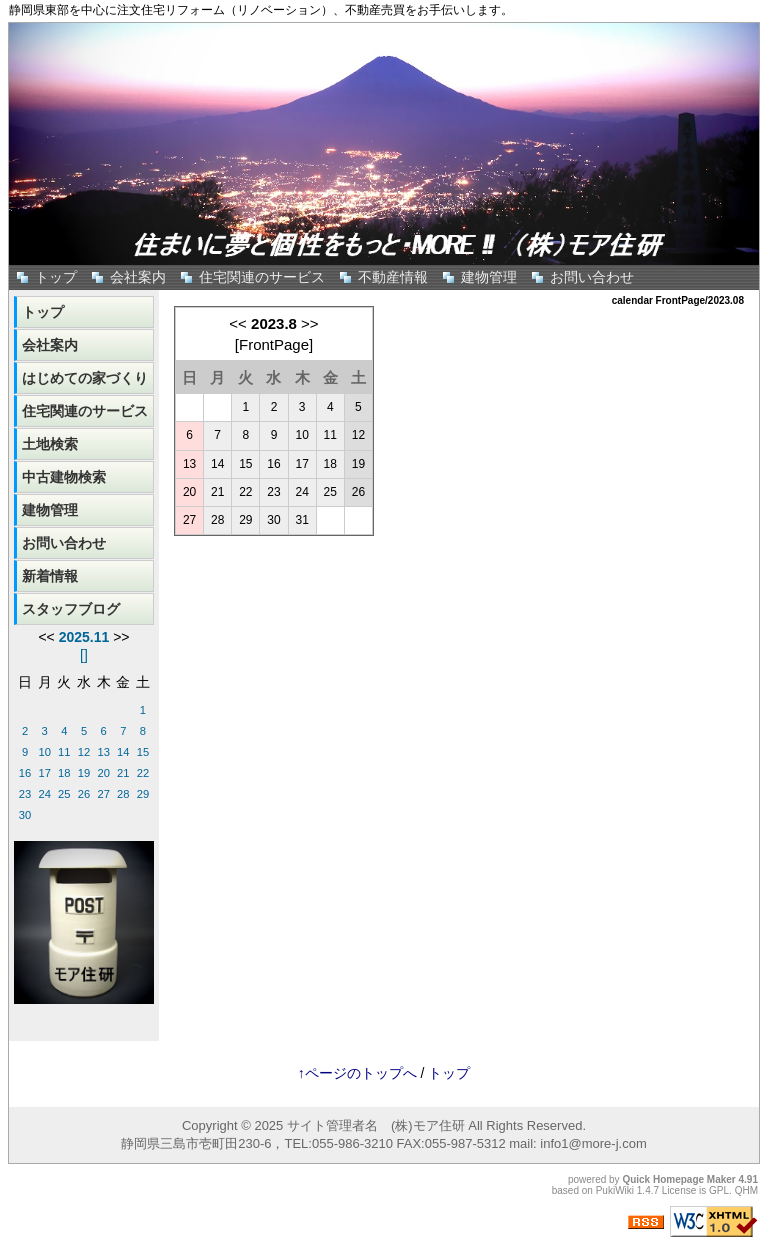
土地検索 (50, 444)
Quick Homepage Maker (678, 1179)
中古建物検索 (64, 477)
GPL (719, 1190)
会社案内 (138, 277)
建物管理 (489, 277)
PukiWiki (615, 1190)
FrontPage (274, 344)
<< (238, 323)
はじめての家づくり (85, 378)
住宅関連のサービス (262, 277)
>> (310, 323)
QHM (746, 1190)
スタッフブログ (71, 609)
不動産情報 (393, 277)
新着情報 (50, 576)
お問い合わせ (592, 277)
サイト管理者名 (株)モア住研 (376, 1125)
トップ (56, 277)
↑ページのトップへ (357, 1073)
